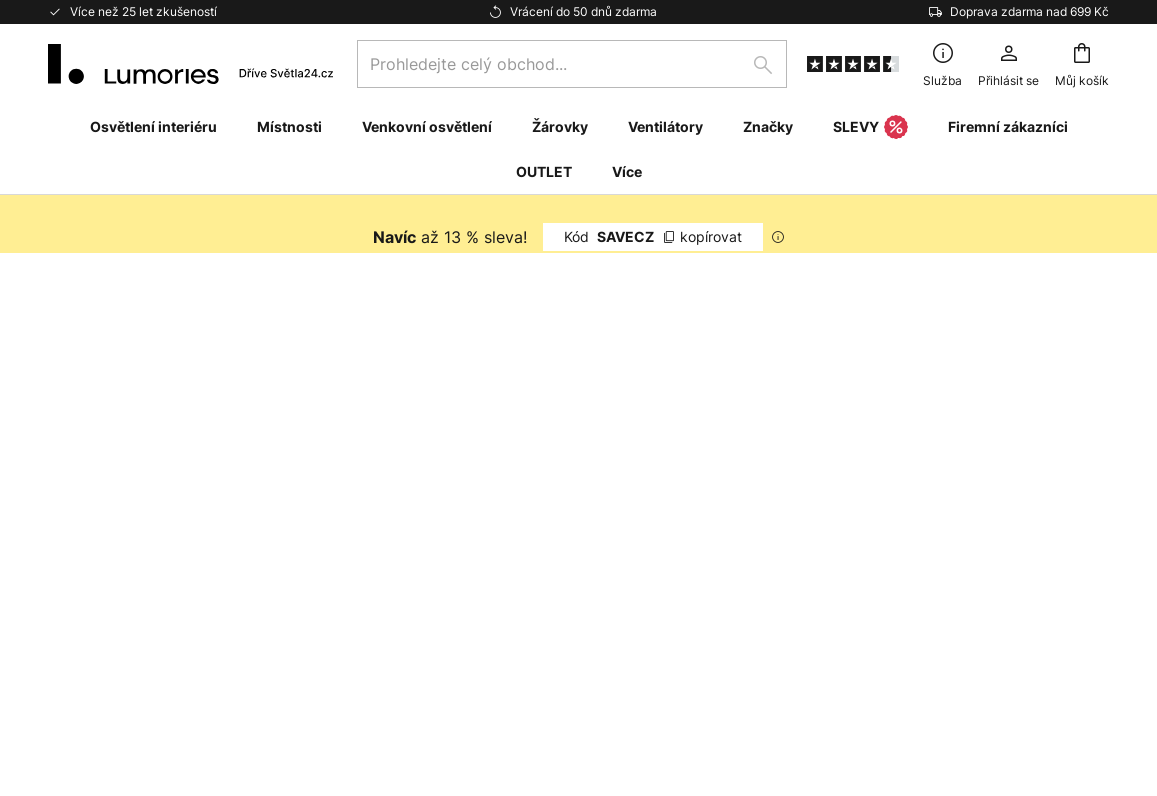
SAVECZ (653, 236)
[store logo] (190, 64)
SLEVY (870, 128)
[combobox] (572, 64)
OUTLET (544, 171)
